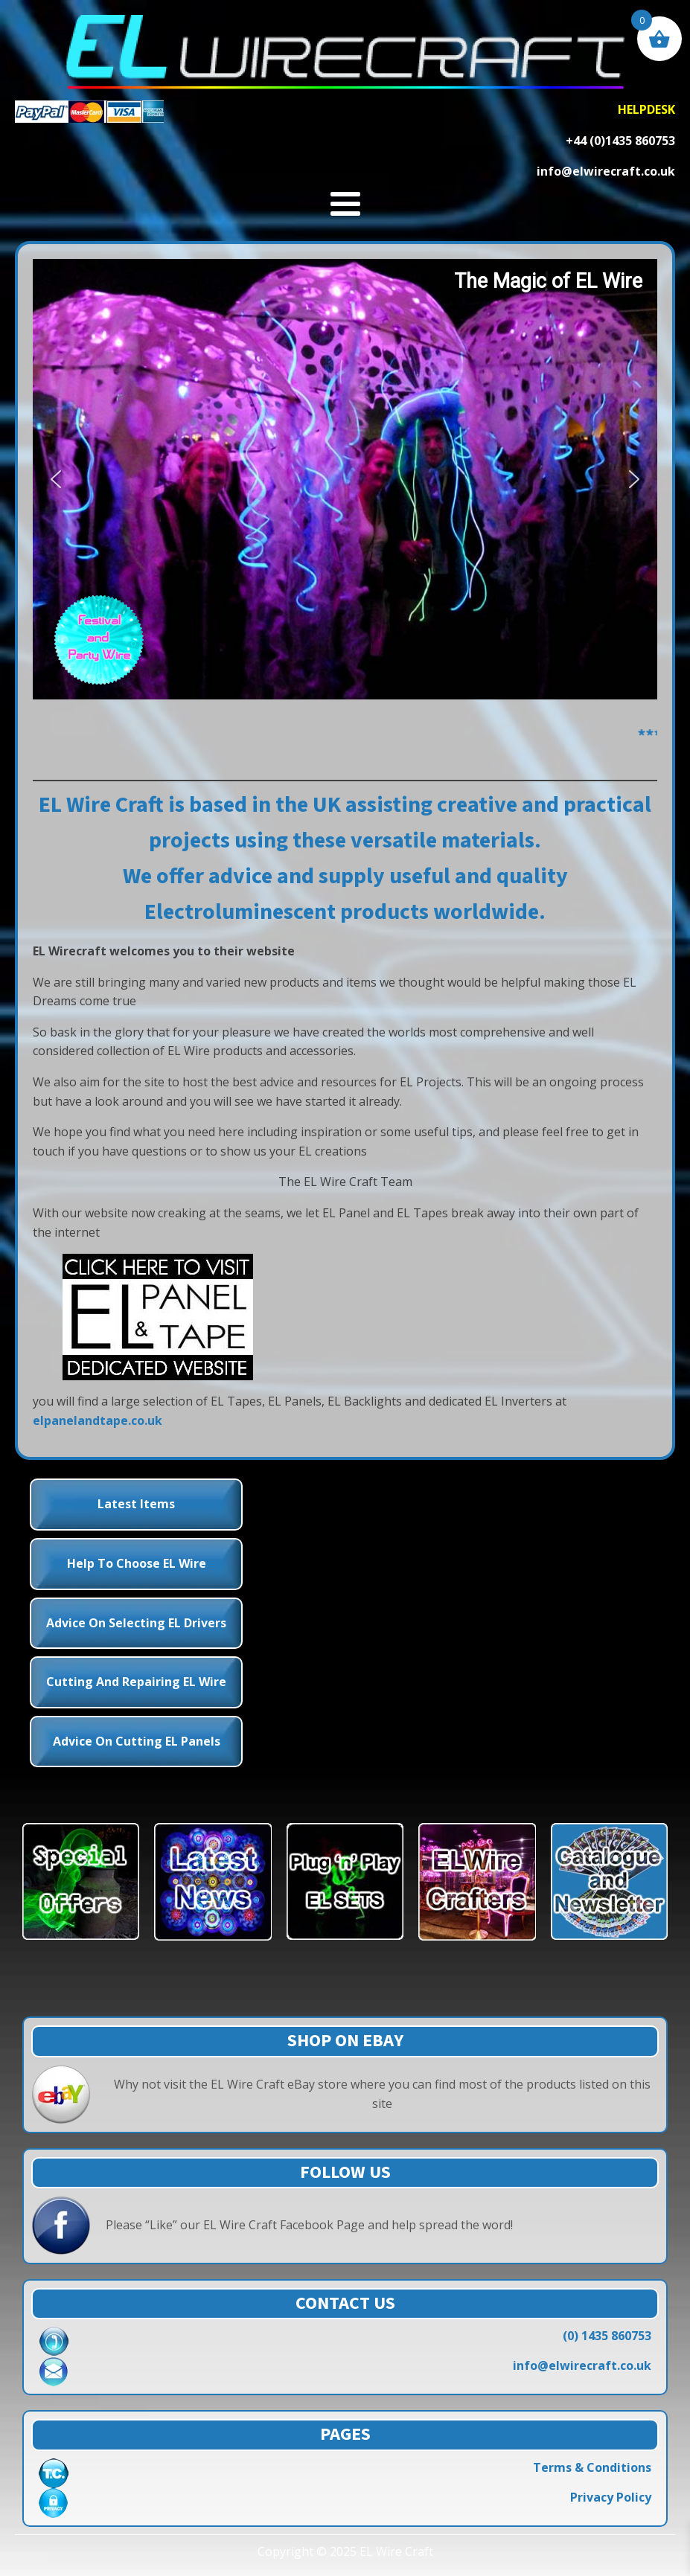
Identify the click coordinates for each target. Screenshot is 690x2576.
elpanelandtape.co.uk (97, 1420)
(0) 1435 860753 (607, 2335)
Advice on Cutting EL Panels (136, 1741)
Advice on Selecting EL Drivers (136, 1623)
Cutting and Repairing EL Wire (136, 1681)
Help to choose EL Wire (136, 1563)
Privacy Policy (610, 2497)
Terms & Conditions (592, 2467)
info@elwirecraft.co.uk (582, 2365)
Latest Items (136, 1504)
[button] (56, 479)
